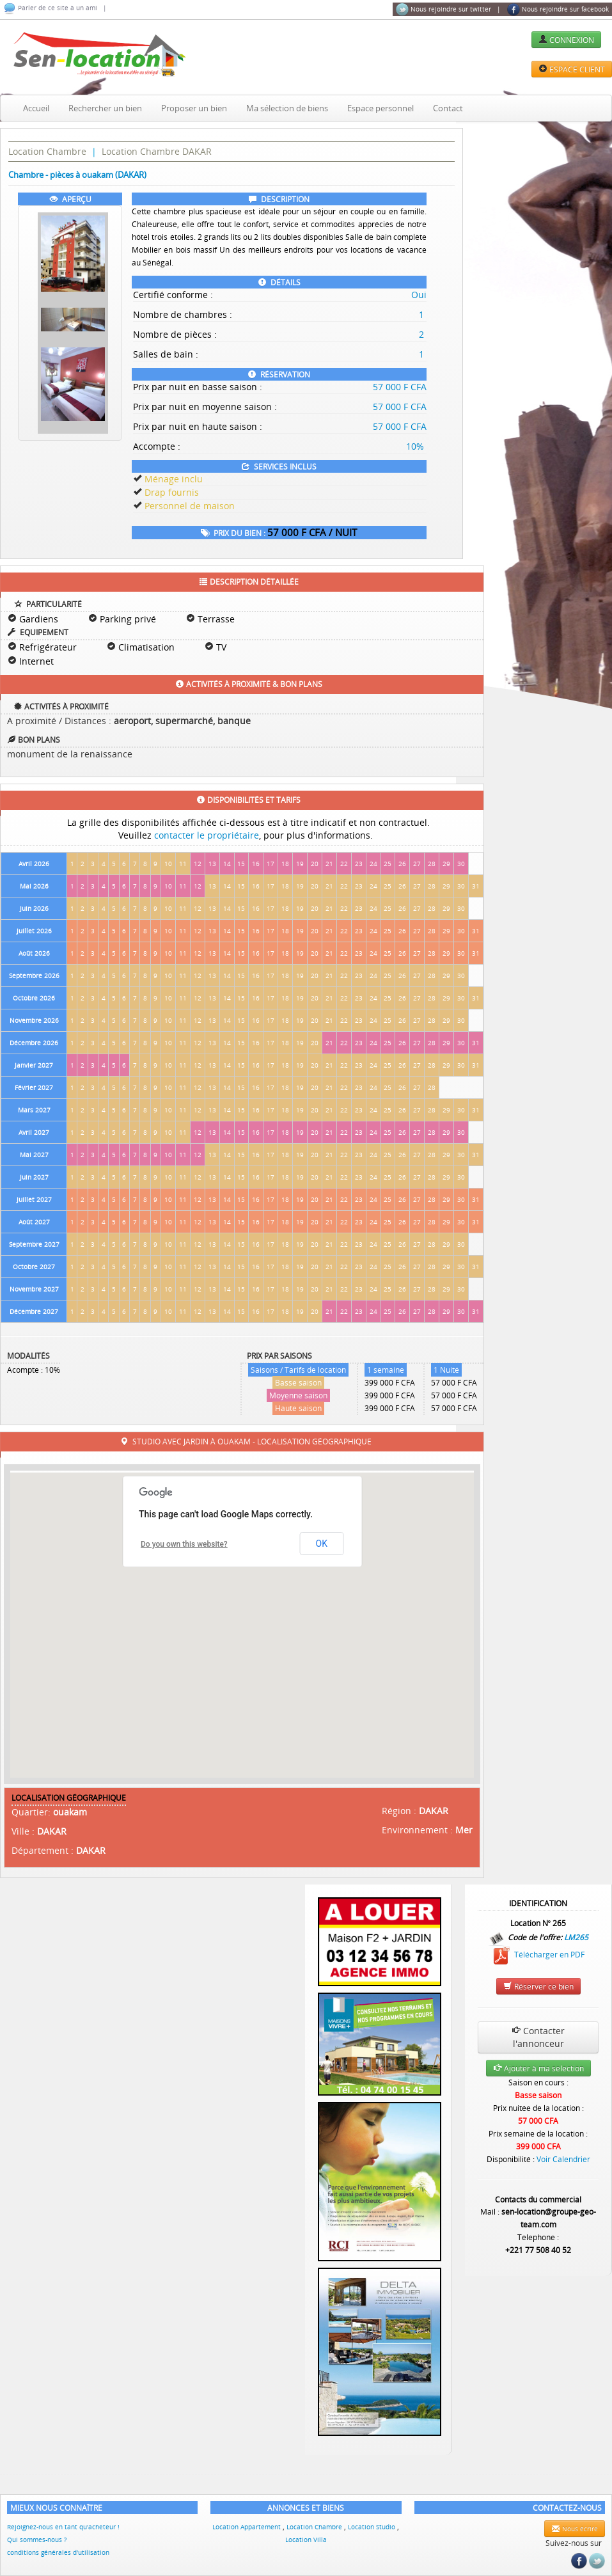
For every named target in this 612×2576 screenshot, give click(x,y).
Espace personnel (380, 108)
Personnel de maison (190, 506)
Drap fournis (172, 492)
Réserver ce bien (538, 1986)
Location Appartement (247, 2526)
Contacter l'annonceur (538, 2037)
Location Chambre (47, 151)
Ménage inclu (174, 479)
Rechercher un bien (105, 108)
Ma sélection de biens (287, 108)
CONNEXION (566, 40)
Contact (448, 108)
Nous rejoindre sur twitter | (448, 9)
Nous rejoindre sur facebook (558, 9)
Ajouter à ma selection (538, 2068)
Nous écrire (574, 2528)
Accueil (36, 108)
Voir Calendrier (563, 2159)
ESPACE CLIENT (571, 69)
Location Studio (372, 2526)
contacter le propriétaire (206, 835)
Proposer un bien (194, 108)
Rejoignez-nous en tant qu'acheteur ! (63, 2526)
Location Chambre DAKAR (157, 151)
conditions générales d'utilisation (58, 2552)
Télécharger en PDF (538, 1954)
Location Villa (306, 2539)
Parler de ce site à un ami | (55, 8)
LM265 (576, 1936)
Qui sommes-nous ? (37, 2539)
